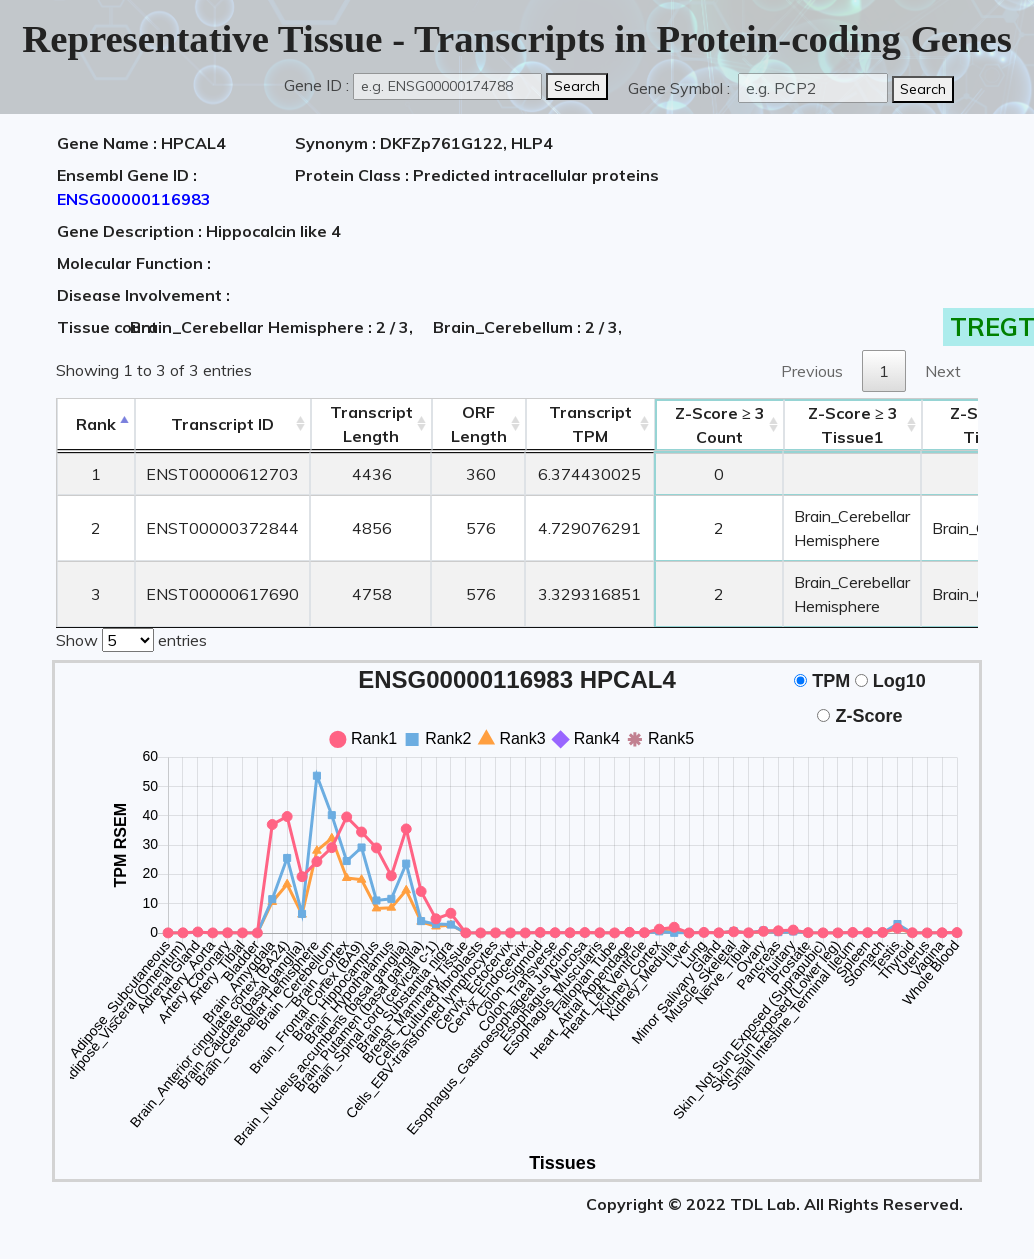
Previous (812, 371)
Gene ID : (316, 85)
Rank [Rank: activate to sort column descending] (96, 424)
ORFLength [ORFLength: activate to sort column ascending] (479, 424)
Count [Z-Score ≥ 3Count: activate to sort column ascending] (720, 425)
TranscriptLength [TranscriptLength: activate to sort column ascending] (371, 424)
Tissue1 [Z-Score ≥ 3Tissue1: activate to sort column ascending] (853, 425)
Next (943, 371)
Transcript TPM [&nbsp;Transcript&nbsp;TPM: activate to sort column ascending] (590, 424)
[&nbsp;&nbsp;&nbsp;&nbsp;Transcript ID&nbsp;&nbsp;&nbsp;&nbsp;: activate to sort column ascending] (222, 424)
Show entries (131, 638)
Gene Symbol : (681, 88)
